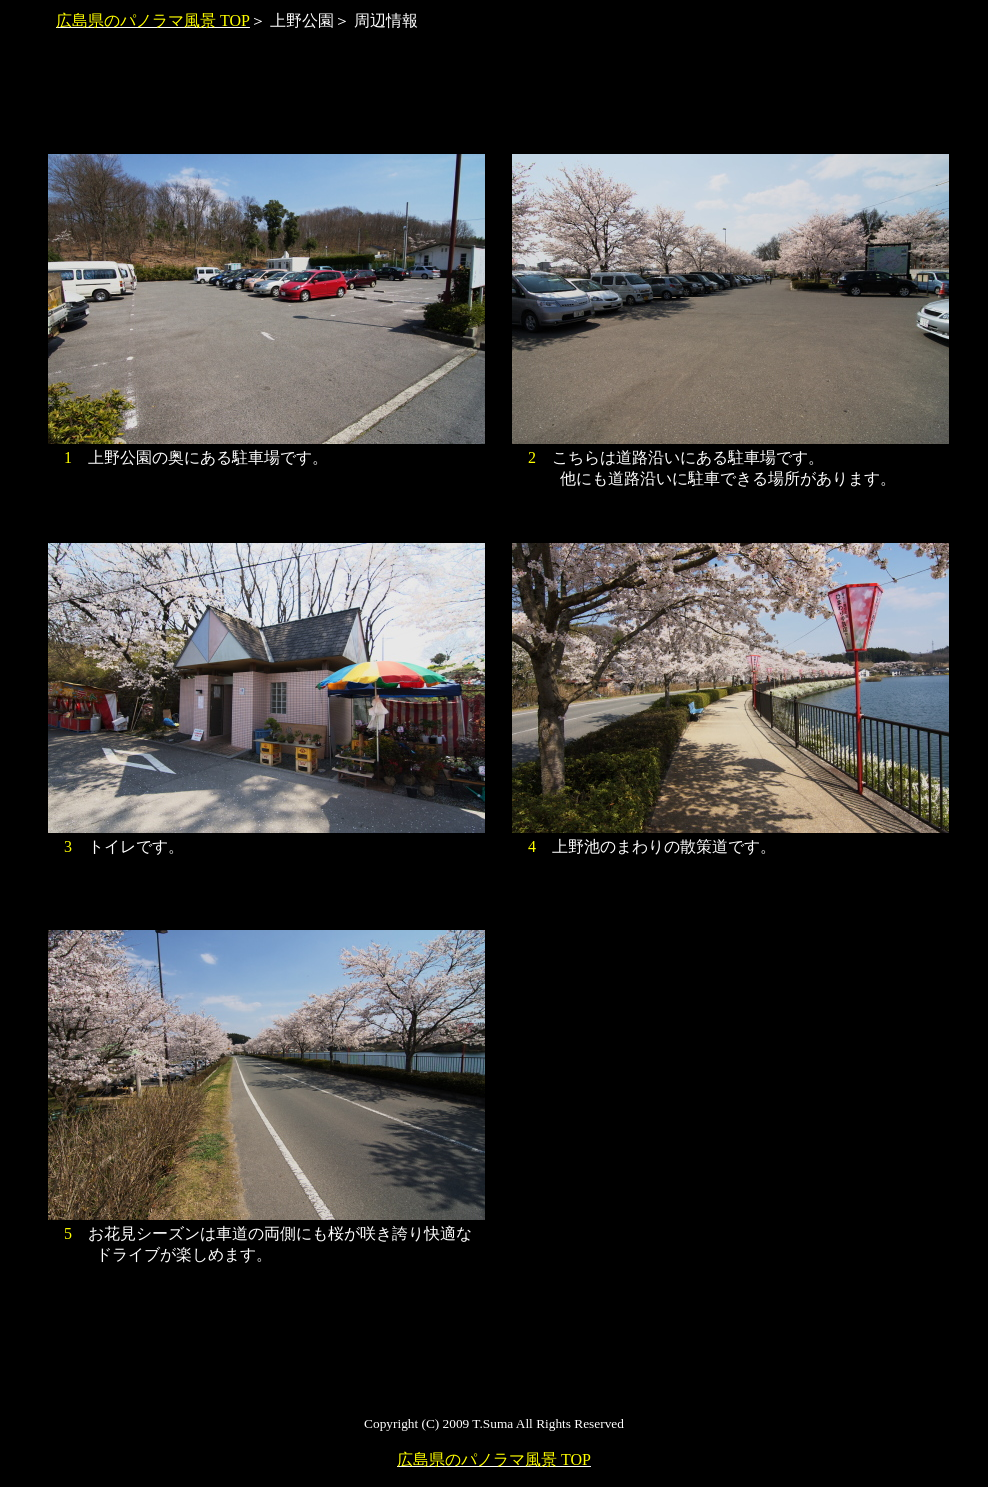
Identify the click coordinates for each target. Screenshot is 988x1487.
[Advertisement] (494, 103)
